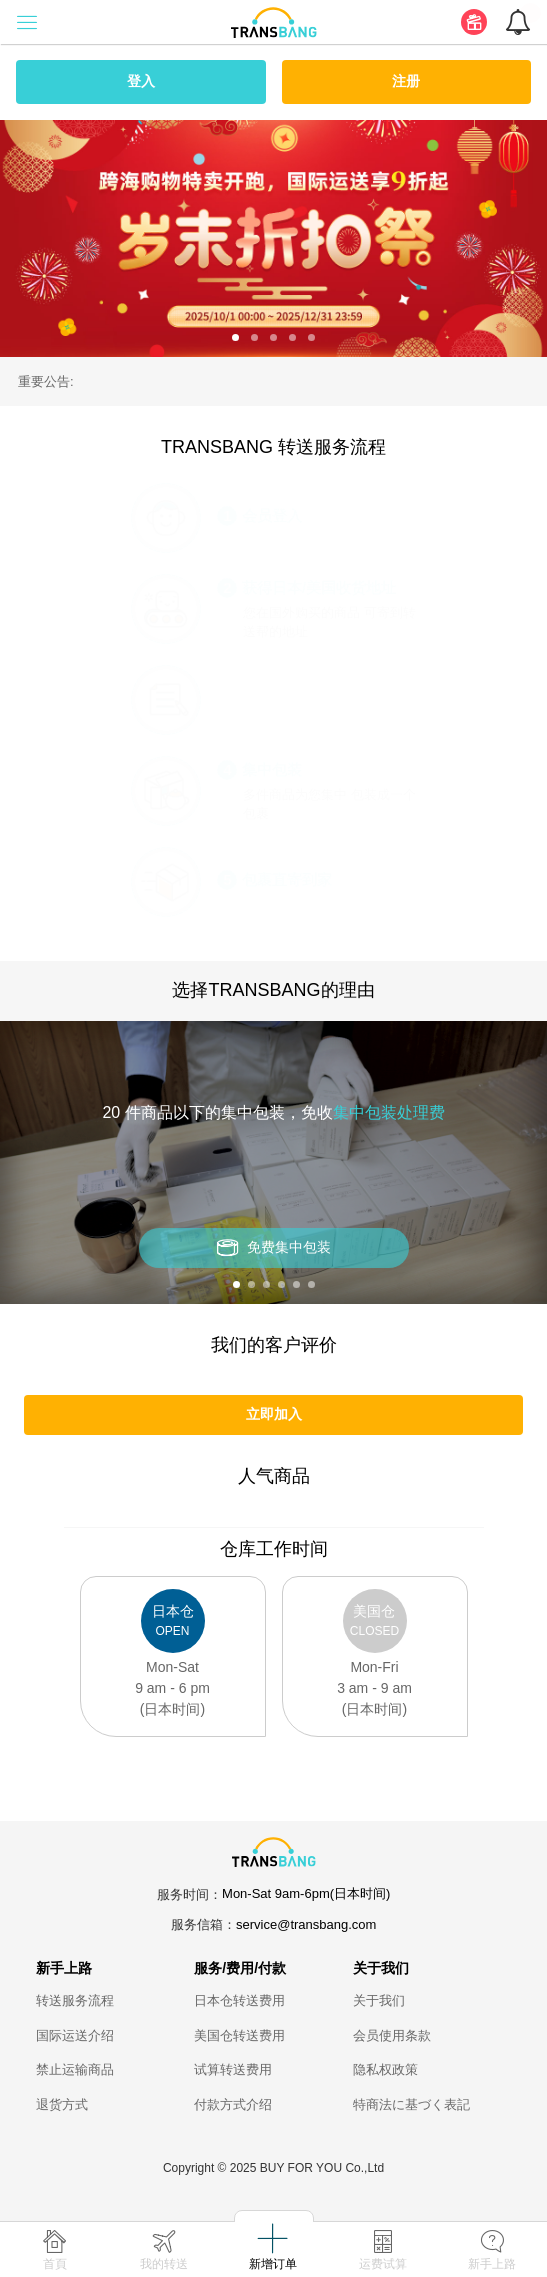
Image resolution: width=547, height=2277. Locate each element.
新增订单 (273, 2264)
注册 (406, 81)
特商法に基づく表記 (411, 2104)
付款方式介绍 (233, 2104)
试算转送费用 (233, 2069)
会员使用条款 (392, 2035)
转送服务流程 (75, 2000)
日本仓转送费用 (239, 2000)
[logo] (274, 21)
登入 (141, 81)
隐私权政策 (385, 2069)
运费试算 (383, 2264)
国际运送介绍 (75, 2035)
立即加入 (274, 1414)
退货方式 (62, 2104)
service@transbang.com (306, 1924)
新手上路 (492, 2264)
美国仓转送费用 (239, 2035)
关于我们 (379, 2000)
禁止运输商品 (75, 2069)
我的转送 (164, 2264)
